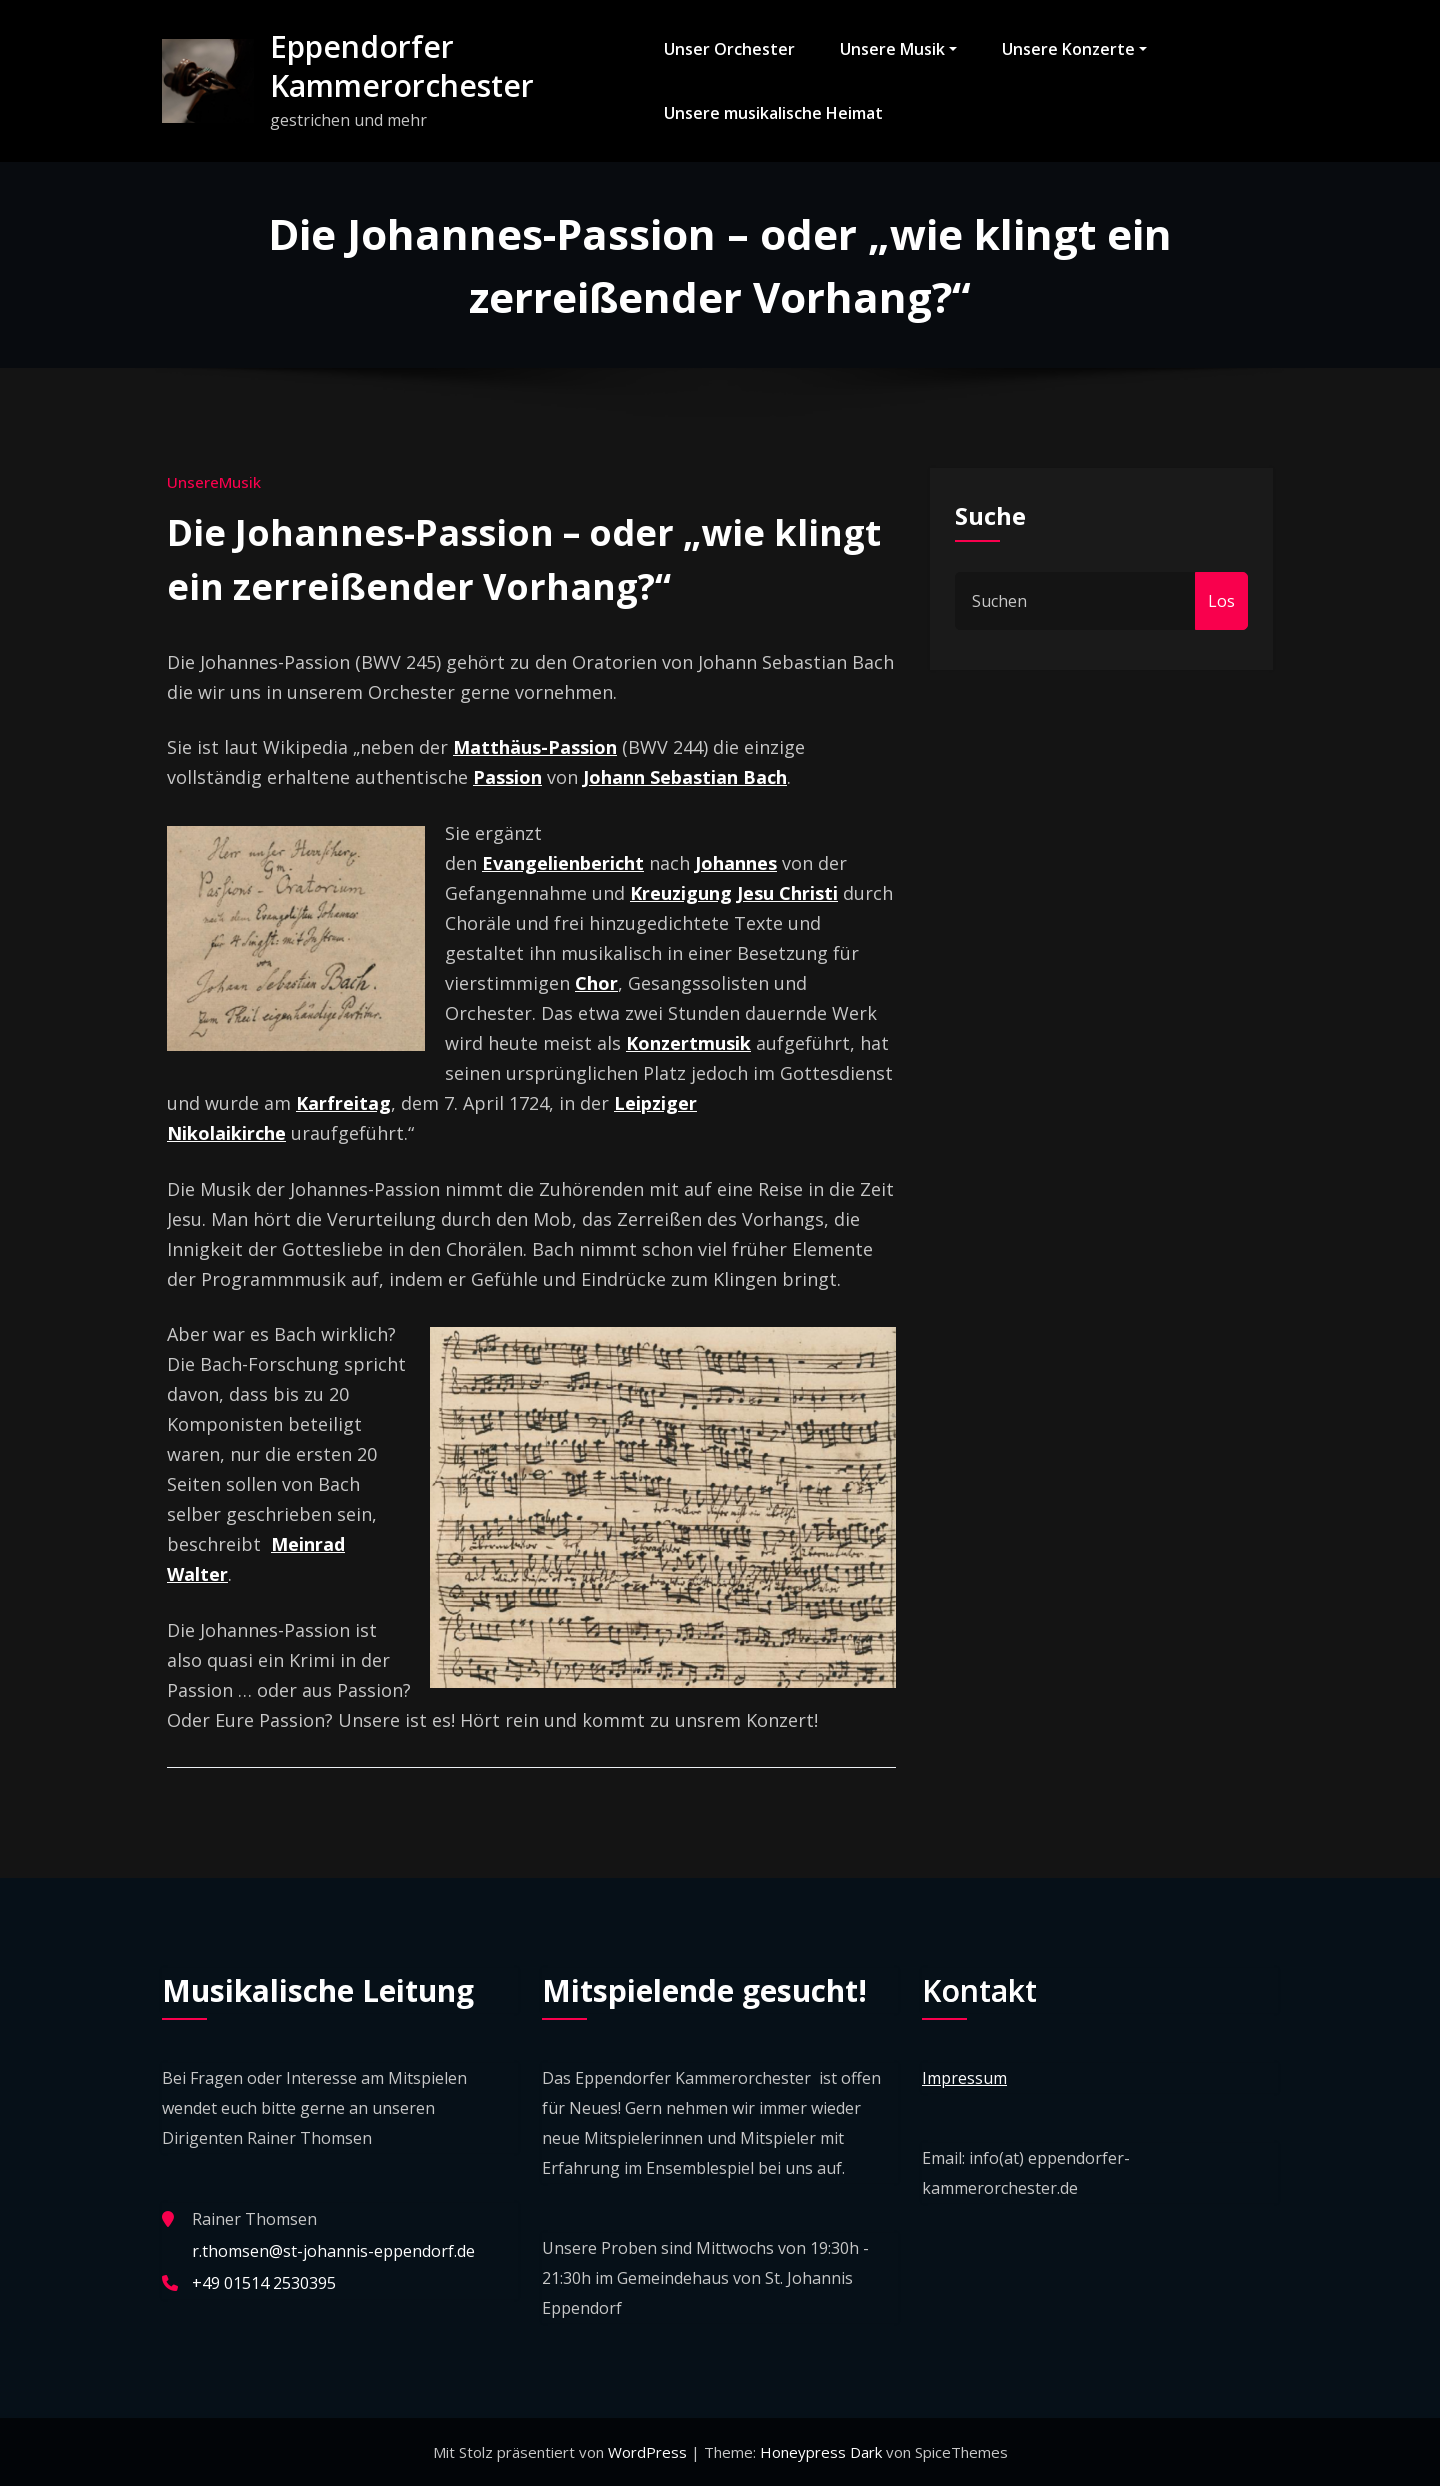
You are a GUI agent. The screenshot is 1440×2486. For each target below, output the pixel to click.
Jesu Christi (787, 893)
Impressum (964, 2078)
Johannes (736, 863)
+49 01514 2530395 (264, 2283)
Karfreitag (343, 1103)
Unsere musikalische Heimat (773, 113)
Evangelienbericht (563, 863)
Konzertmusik (688, 1043)
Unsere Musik (898, 49)
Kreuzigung (681, 893)
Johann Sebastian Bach (685, 777)
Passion (507, 777)
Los (1221, 601)
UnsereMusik (214, 482)
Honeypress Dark (821, 2452)
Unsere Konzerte (1074, 49)
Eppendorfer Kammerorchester (402, 66)
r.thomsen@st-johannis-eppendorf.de (333, 2251)
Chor (596, 983)
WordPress (649, 2452)
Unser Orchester (729, 49)
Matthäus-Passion (535, 747)
